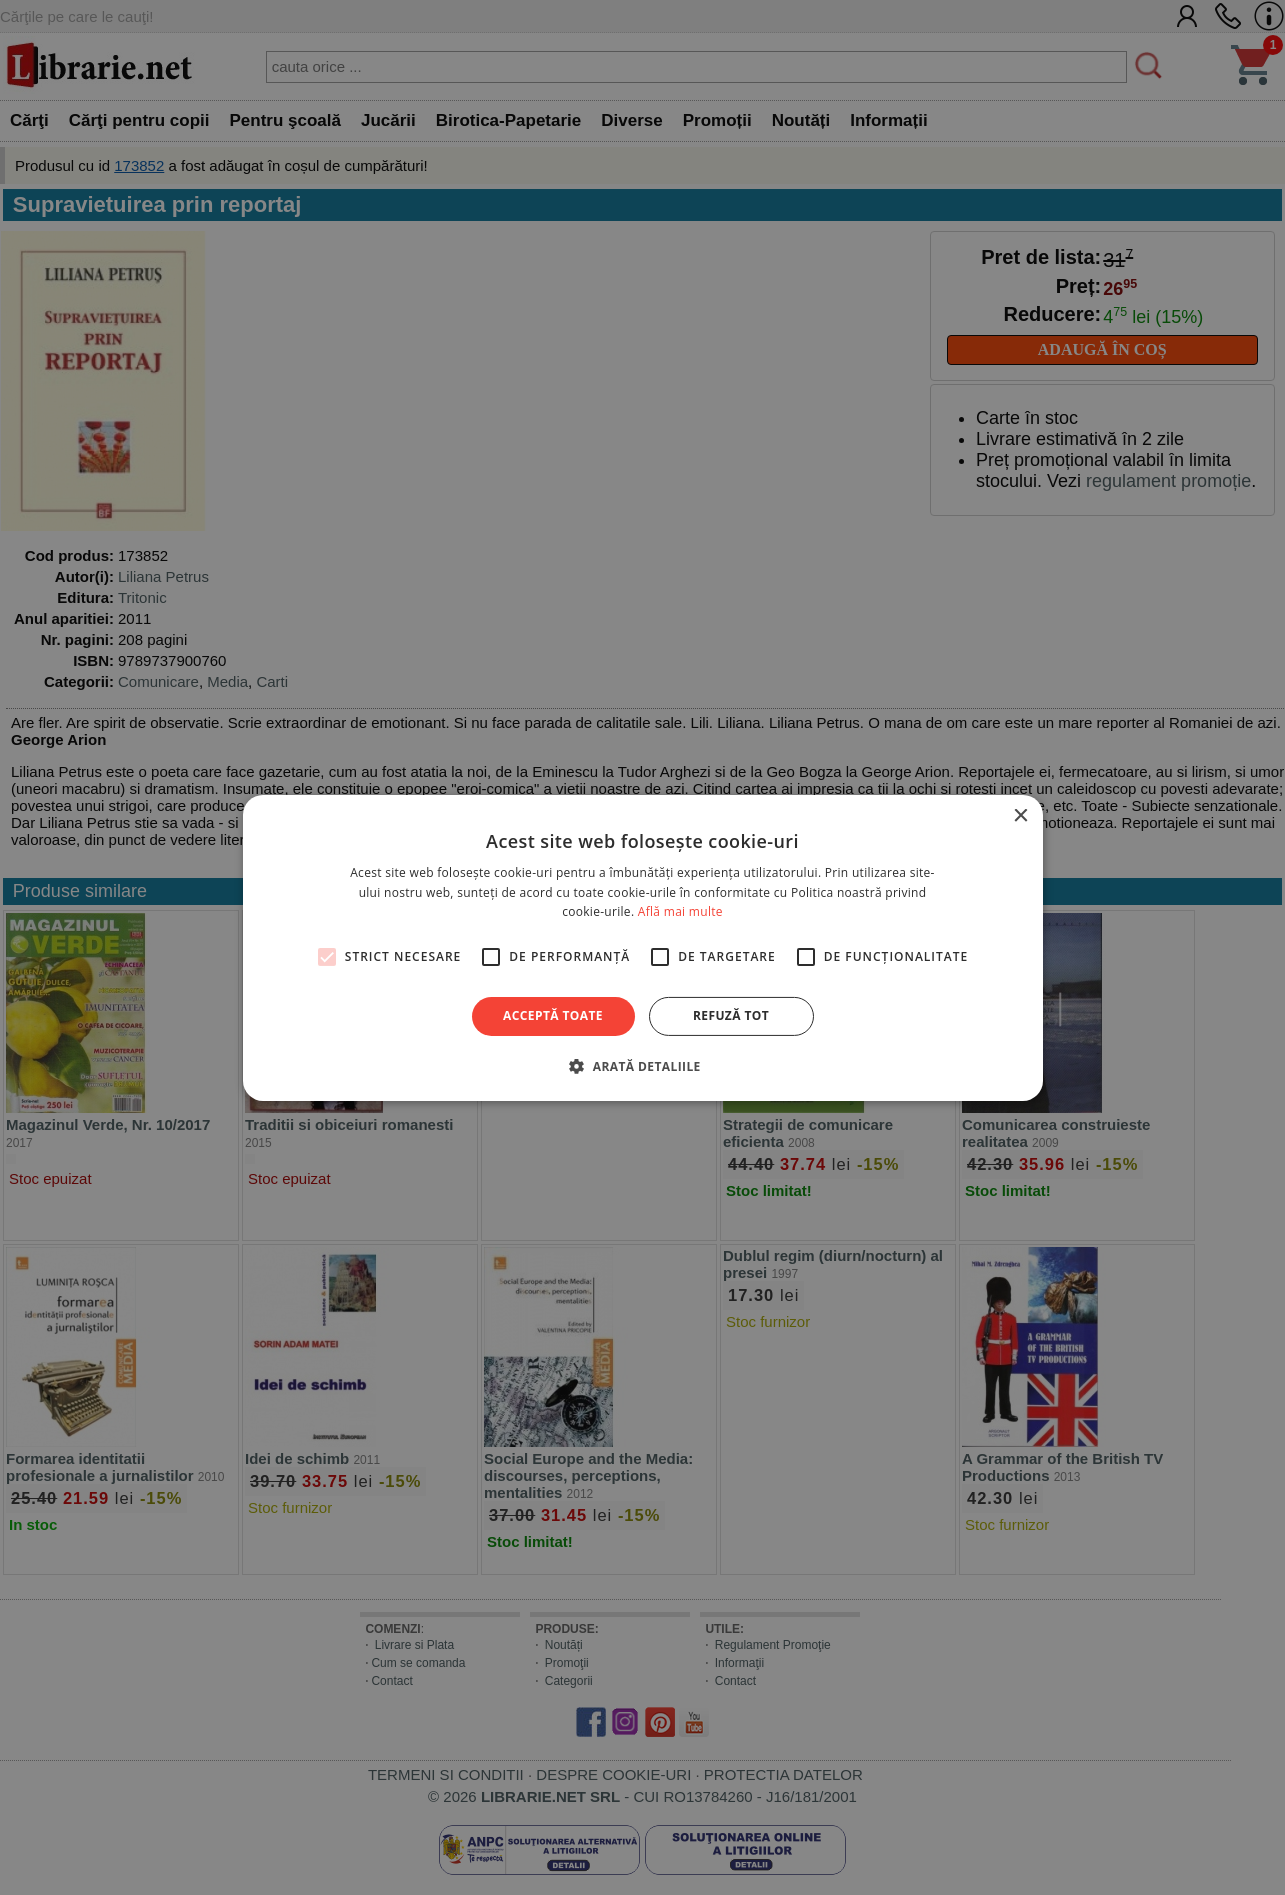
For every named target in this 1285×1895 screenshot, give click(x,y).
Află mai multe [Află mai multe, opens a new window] (680, 911)
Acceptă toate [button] (553, 1015)
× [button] (1020, 815)
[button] (642, 1066)
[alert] (642, 947)
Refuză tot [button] (731, 1015)
